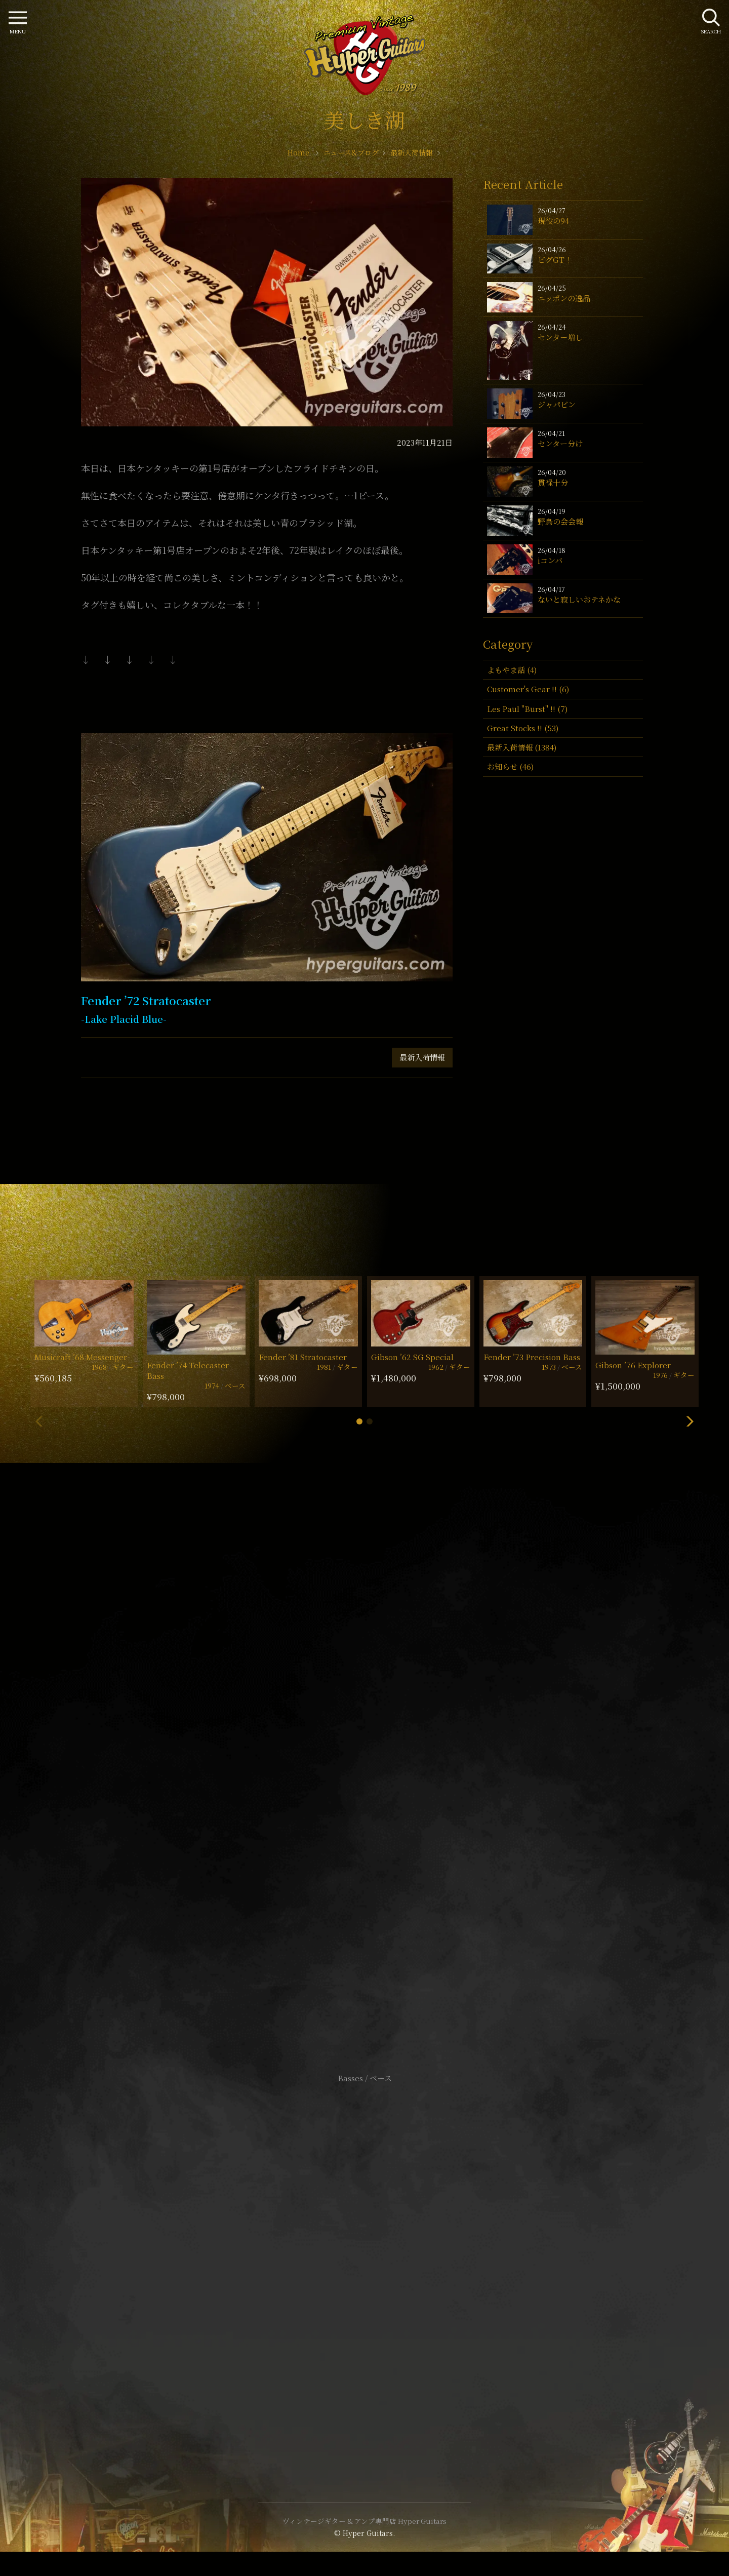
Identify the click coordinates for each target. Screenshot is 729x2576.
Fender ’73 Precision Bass (531, 1357)
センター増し (560, 337)
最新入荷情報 (422, 1057)
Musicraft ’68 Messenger (80, 1357)
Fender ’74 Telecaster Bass (188, 1370)
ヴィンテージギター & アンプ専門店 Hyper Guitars (364, 2521)
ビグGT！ (555, 259)
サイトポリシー (364, 2248)
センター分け (560, 443)
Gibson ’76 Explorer (633, 1365)
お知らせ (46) (510, 766)
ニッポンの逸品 (564, 298)
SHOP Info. (365, 1775)
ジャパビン (557, 404)
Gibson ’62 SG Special (412, 1357)
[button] (359, 1421)
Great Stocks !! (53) (522, 728)
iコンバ (550, 560)
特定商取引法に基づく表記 (364, 2263)
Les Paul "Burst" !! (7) (527, 708)
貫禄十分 (553, 482)
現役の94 (553, 220)
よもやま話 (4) (512, 669)
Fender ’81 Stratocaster (303, 1357)
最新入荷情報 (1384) (521, 747)
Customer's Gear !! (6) (528, 689)
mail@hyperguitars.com (379, 1745)
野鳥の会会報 (560, 521)
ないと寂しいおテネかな (579, 599)
